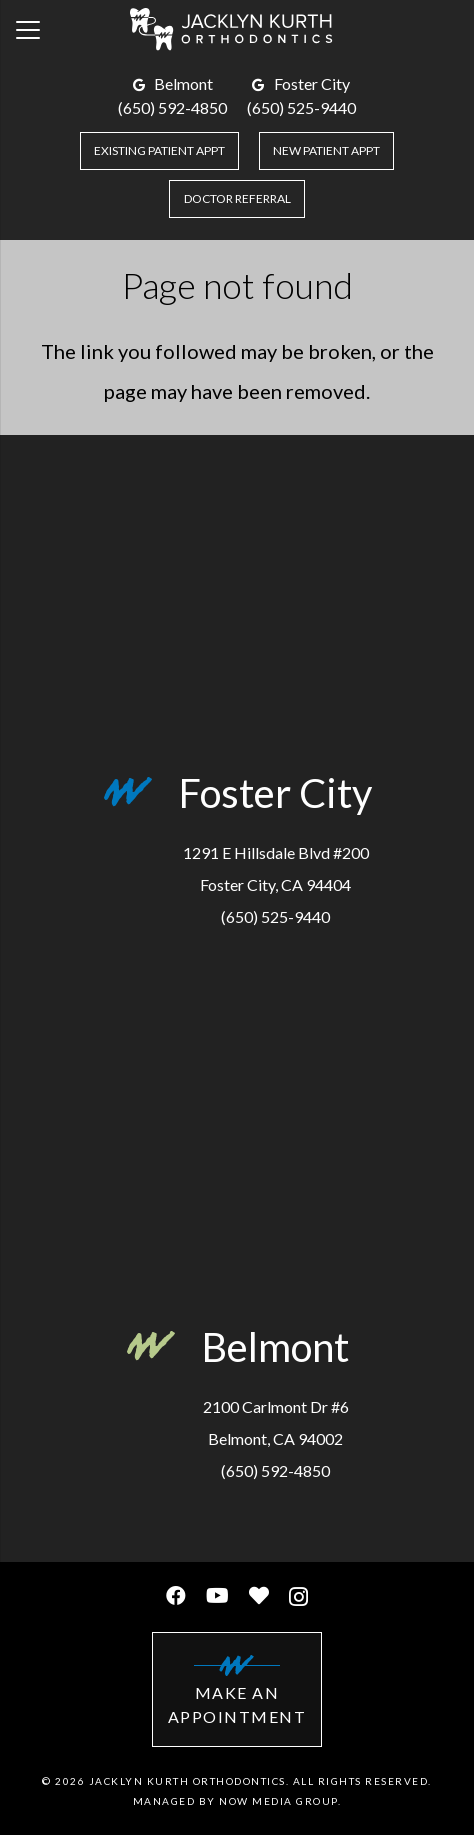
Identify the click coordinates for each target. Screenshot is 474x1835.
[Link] (236, 30)
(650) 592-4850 (172, 107)
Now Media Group (278, 1801)
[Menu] (28, 30)
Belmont (183, 83)
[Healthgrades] (259, 1596)
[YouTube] (217, 1596)
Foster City (312, 83)
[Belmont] (163, 1351)
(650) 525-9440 (301, 107)
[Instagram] (298, 1597)
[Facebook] (176, 1596)
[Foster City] (140, 797)
